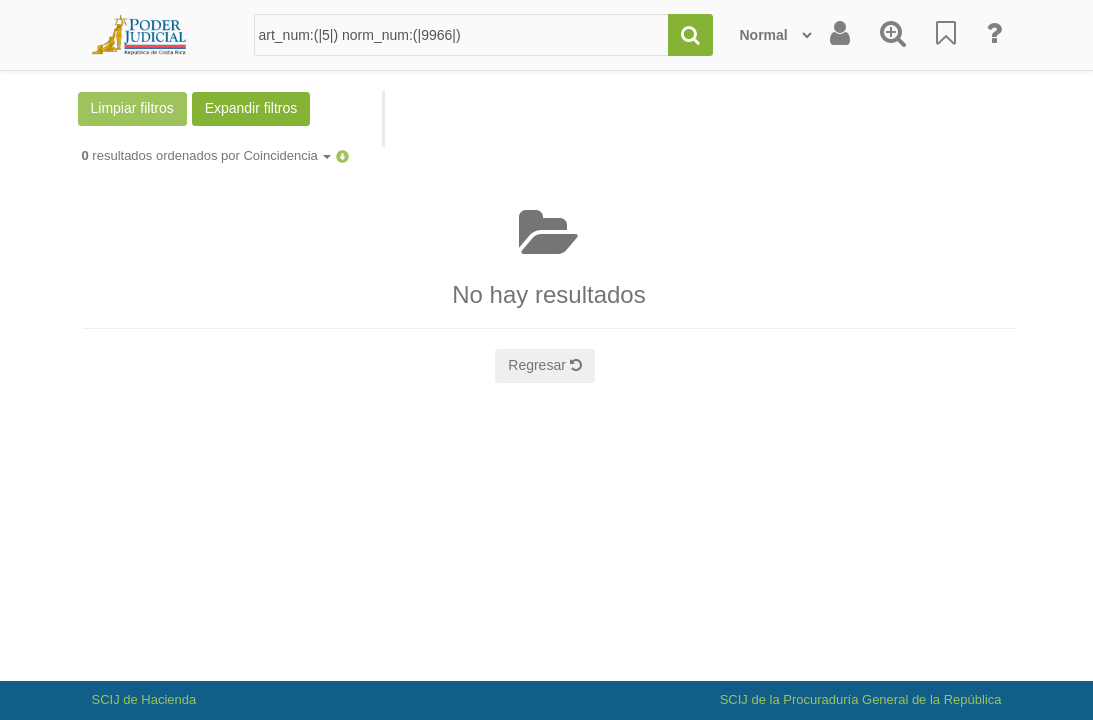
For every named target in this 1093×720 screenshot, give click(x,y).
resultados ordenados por (207, 155)
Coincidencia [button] (287, 155)
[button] (342, 155)
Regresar (544, 365)
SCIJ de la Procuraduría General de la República (861, 699)
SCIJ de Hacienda (144, 699)
